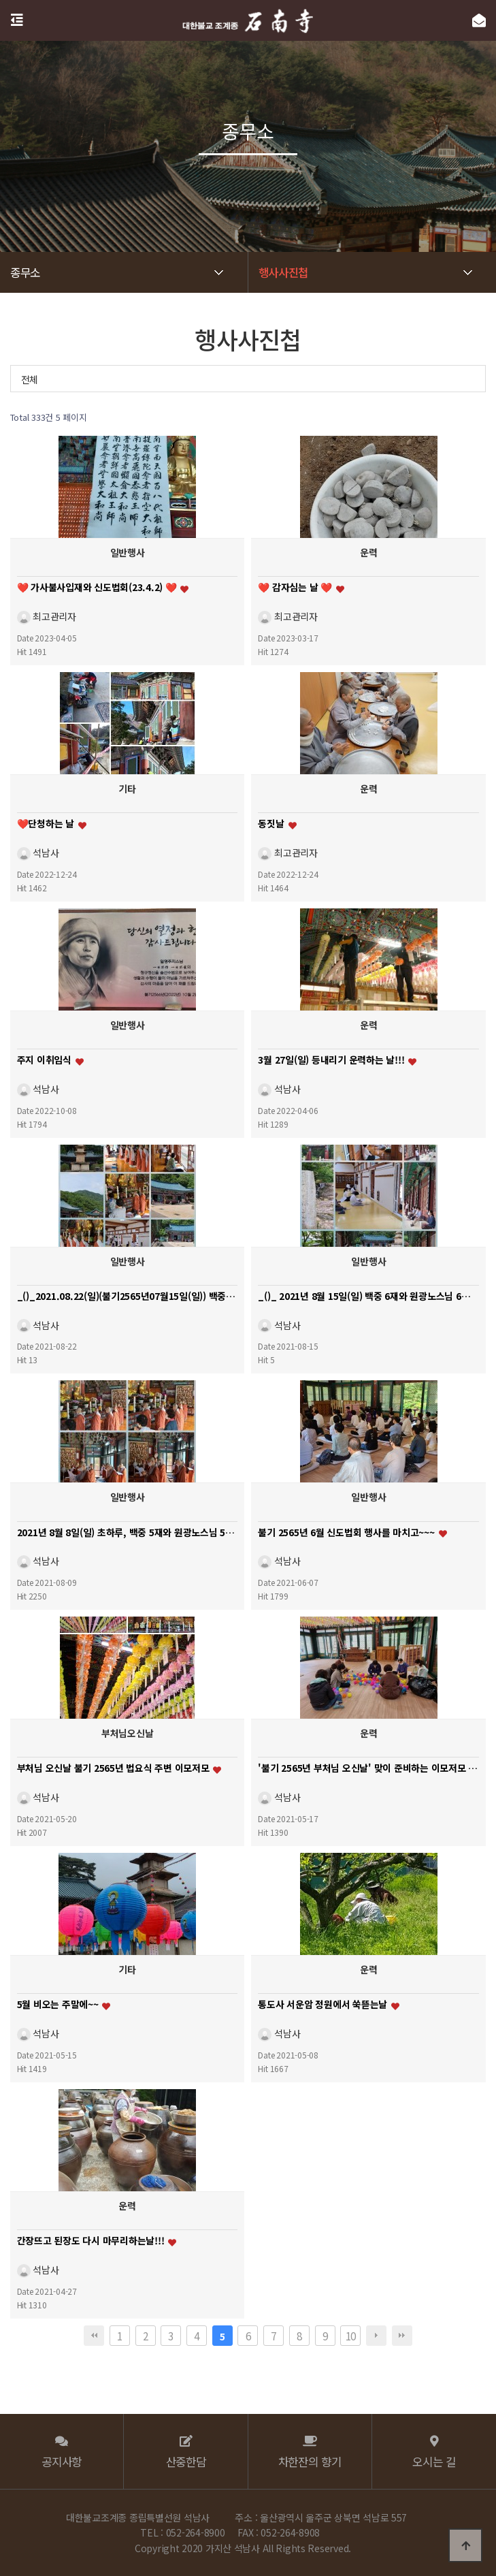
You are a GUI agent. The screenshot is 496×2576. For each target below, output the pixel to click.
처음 (94, 2335)
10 (351, 2335)
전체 (29, 379)
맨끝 (402, 2335)
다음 (376, 2335)
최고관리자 (46, 616)
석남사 (38, 852)
